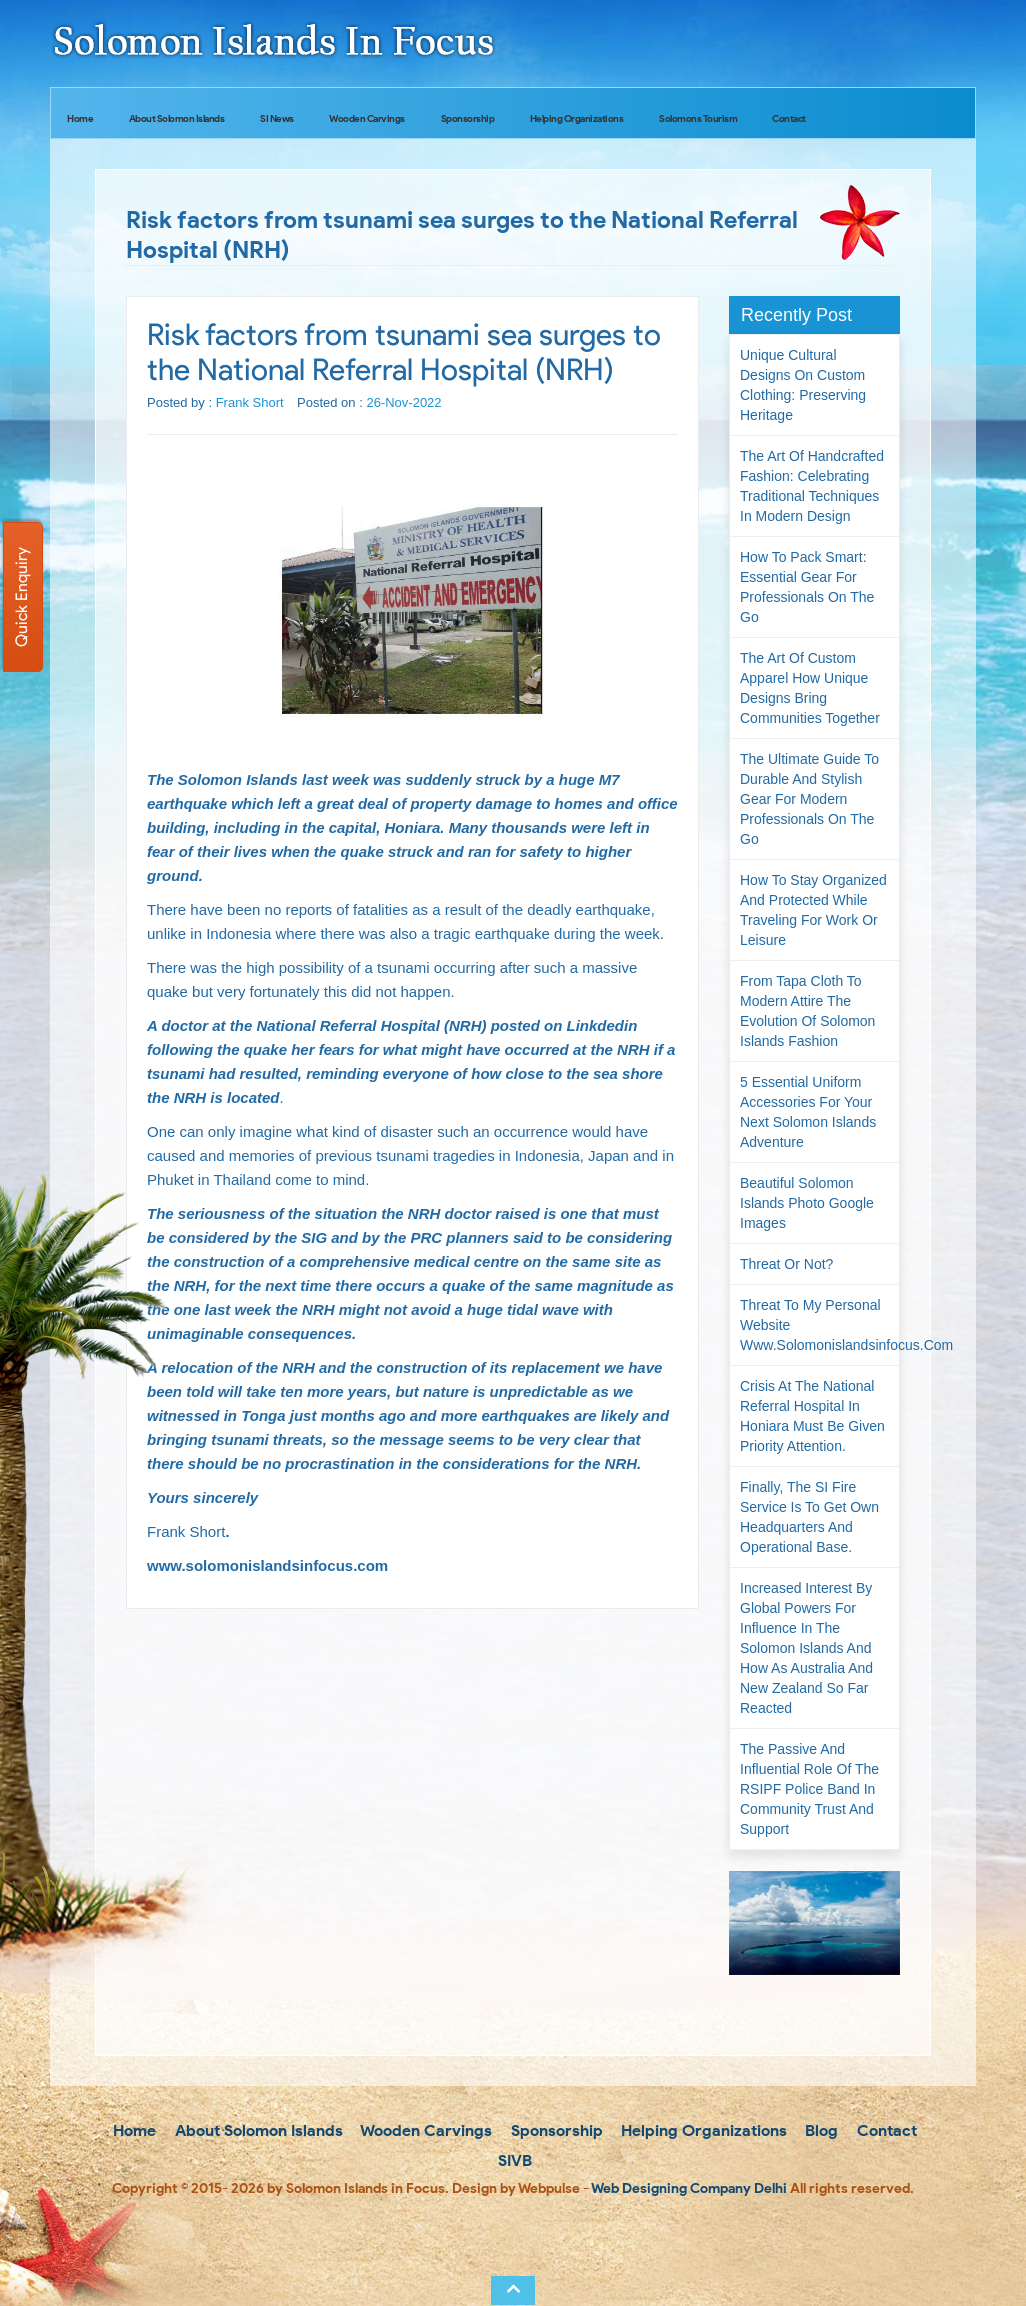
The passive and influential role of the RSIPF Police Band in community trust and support (809, 1789)
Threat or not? (786, 1264)
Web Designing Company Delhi (689, 2188)
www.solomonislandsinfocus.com (267, 1565)
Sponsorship (468, 118)
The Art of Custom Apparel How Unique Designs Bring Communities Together (810, 688)
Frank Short (250, 402)
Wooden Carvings (367, 118)
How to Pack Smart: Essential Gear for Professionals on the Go (807, 587)
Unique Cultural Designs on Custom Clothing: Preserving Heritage (803, 385)
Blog (819, 2130)
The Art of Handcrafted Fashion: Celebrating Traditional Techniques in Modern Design (812, 486)
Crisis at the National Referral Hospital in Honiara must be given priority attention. (812, 1416)
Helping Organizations (577, 118)
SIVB (513, 2160)
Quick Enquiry (21, 597)
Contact (789, 118)
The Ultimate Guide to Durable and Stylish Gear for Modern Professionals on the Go (809, 799)
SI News (277, 118)
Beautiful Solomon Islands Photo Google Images (807, 1203)
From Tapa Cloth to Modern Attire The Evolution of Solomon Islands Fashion (807, 1011)
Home (80, 118)
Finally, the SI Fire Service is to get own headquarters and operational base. (809, 1517)
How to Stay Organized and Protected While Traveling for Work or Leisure (813, 910)
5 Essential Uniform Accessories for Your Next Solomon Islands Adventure (808, 1112)
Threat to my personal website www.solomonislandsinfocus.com (819, 1325)
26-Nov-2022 (403, 402)
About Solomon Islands (177, 118)
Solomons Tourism (698, 118)
